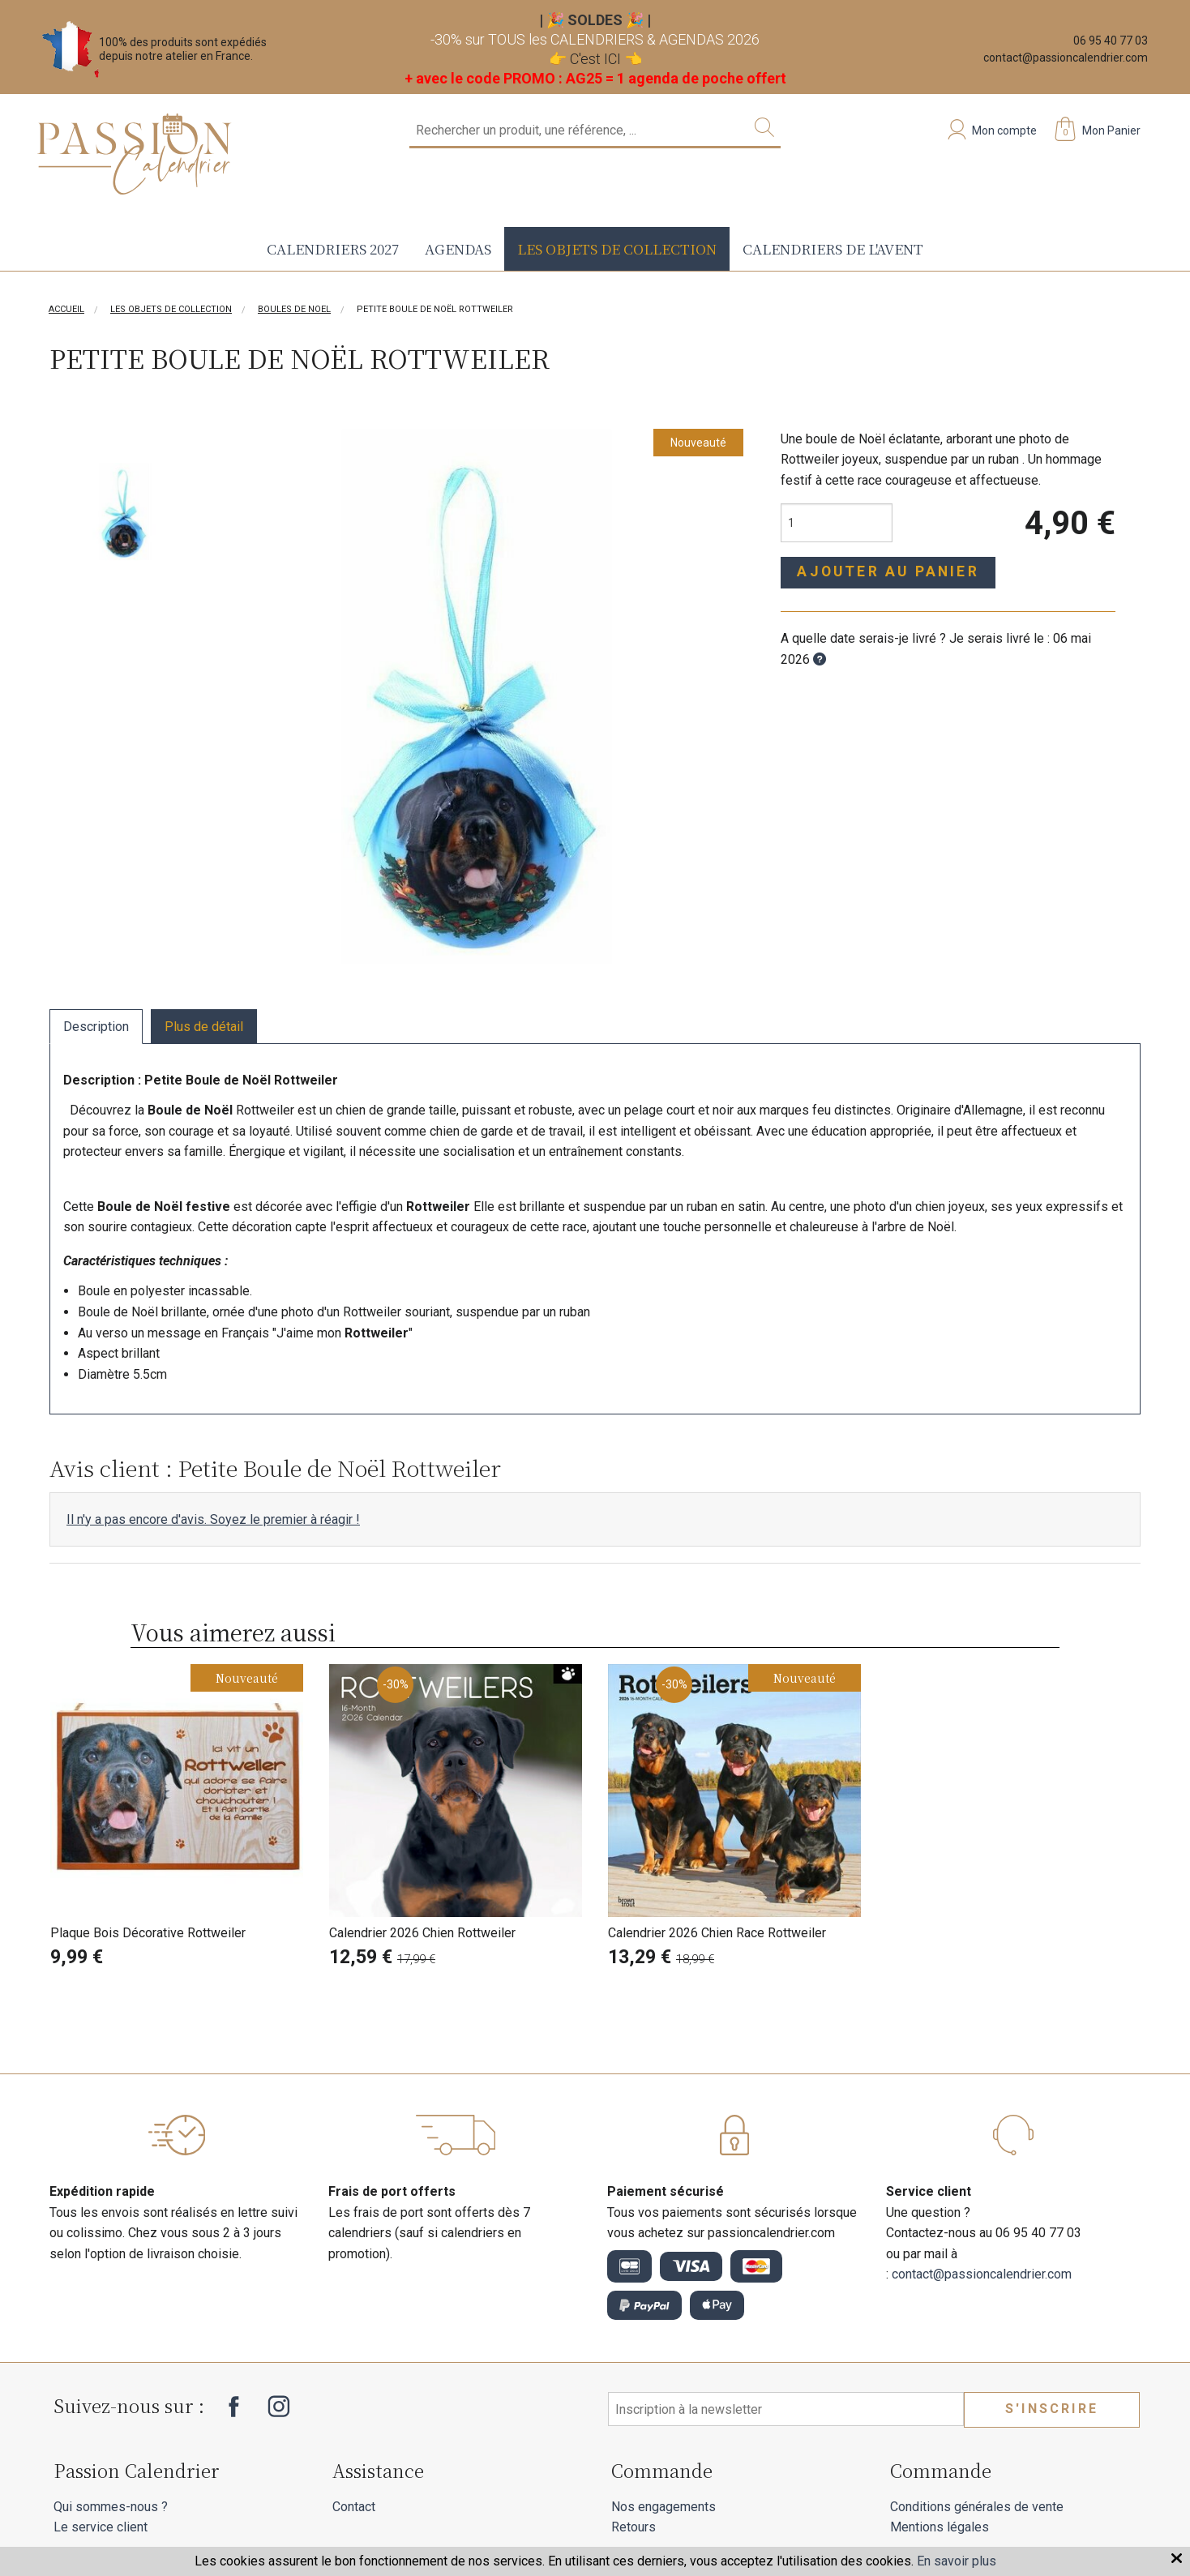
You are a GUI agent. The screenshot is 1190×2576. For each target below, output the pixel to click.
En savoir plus (956, 2561)
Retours (633, 2527)
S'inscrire (1051, 2408)
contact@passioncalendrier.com (1065, 57)
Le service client (101, 2527)
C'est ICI (595, 58)
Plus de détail (204, 1026)
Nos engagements (663, 2506)
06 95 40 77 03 (1110, 40)
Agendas (458, 248)
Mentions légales (939, 2527)
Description (96, 1026)
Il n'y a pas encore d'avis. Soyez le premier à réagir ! (213, 1519)
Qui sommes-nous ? (111, 2506)
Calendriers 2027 (333, 248)
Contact (353, 2506)
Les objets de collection (617, 248)
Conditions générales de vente (977, 2506)
